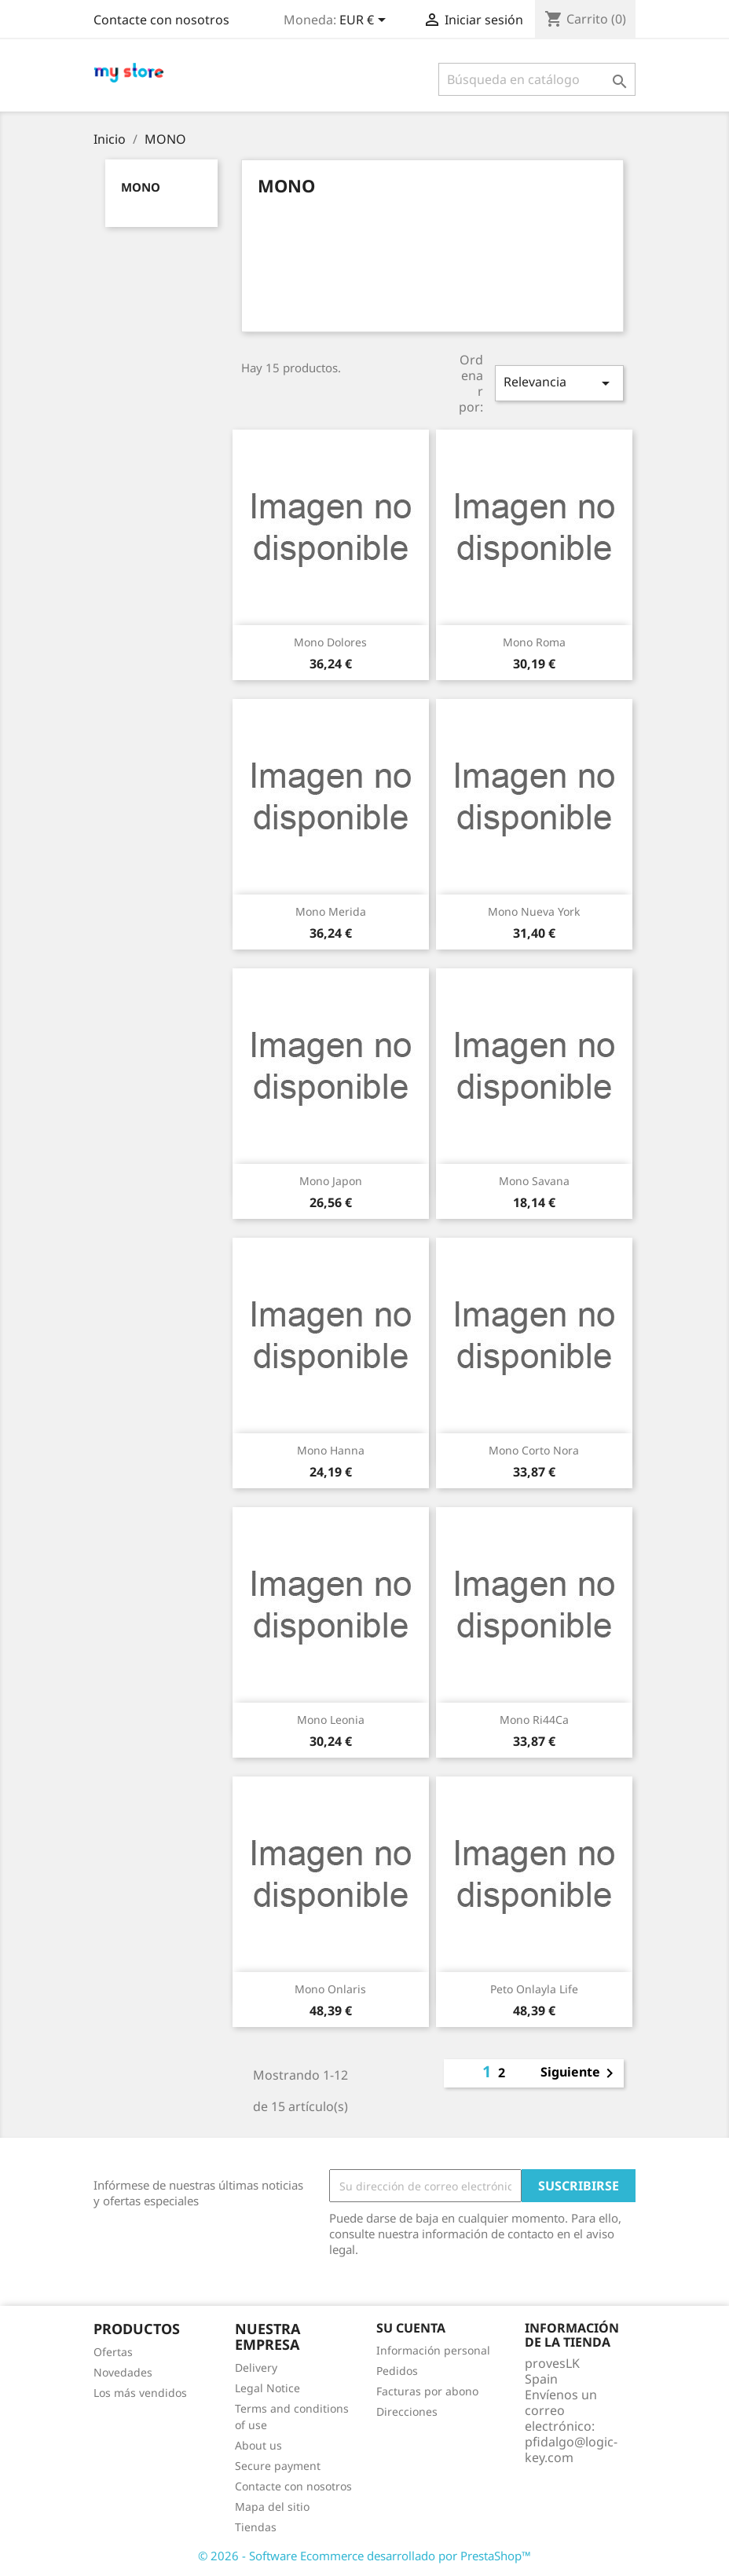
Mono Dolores (330, 642)
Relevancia (559, 383)
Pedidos (397, 2370)
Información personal (433, 2350)
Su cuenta (410, 2327)
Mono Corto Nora (534, 1450)
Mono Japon (330, 1180)
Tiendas (256, 2526)
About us (258, 2445)
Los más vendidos (140, 2392)
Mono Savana (534, 1180)
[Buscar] (537, 79)
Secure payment (278, 2465)
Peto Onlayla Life (534, 1988)
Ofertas (113, 2351)
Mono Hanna (330, 1450)
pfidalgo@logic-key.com (571, 2449)
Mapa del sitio (272, 2506)
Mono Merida (330, 911)
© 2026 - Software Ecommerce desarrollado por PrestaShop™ (364, 2555)
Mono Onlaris (330, 1988)
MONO (140, 187)
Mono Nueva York (534, 911)
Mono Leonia (330, 1719)
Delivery (256, 2367)
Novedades (122, 2372)
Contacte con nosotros (161, 19)
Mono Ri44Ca (534, 1719)
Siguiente (579, 2073)
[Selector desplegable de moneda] (365, 21)
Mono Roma (534, 642)
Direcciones (407, 2411)
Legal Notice (267, 2387)
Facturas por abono (427, 2391)
